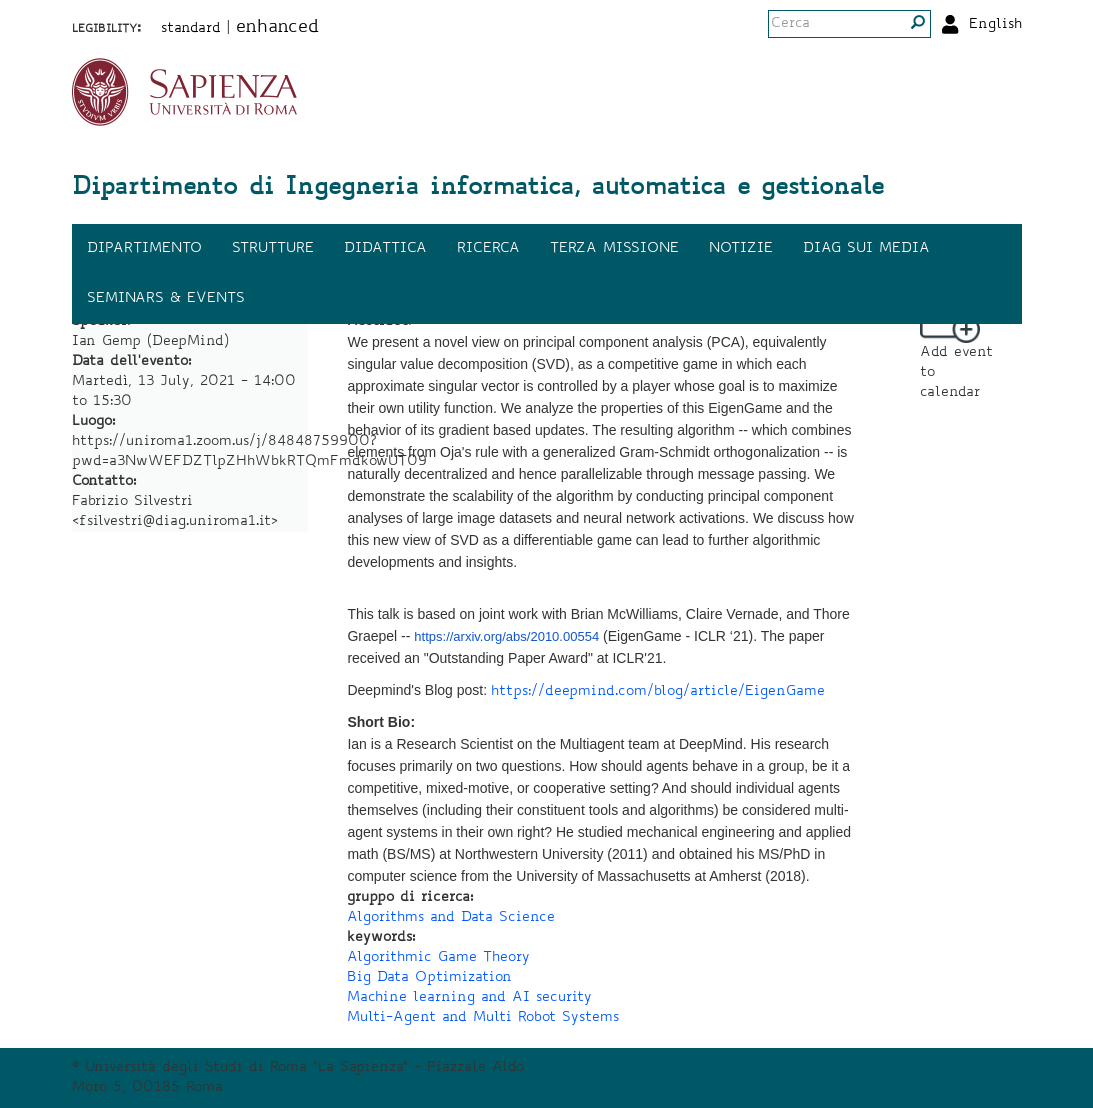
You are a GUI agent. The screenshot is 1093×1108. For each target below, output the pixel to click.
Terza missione (614, 249)
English (995, 25)
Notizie (741, 249)
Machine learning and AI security (469, 998)
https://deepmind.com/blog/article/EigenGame (658, 692)
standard (191, 29)
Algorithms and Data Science (451, 918)
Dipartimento (144, 249)
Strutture (273, 249)
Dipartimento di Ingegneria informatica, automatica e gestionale (478, 189)
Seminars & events (166, 299)
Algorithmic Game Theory (438, 958)
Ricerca (488, 249)
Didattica (385, 249)
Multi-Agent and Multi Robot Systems (483, 1018)
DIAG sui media (866, 249)
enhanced (277, 28)
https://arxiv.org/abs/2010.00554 (506, 636)
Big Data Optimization (429, 978)
